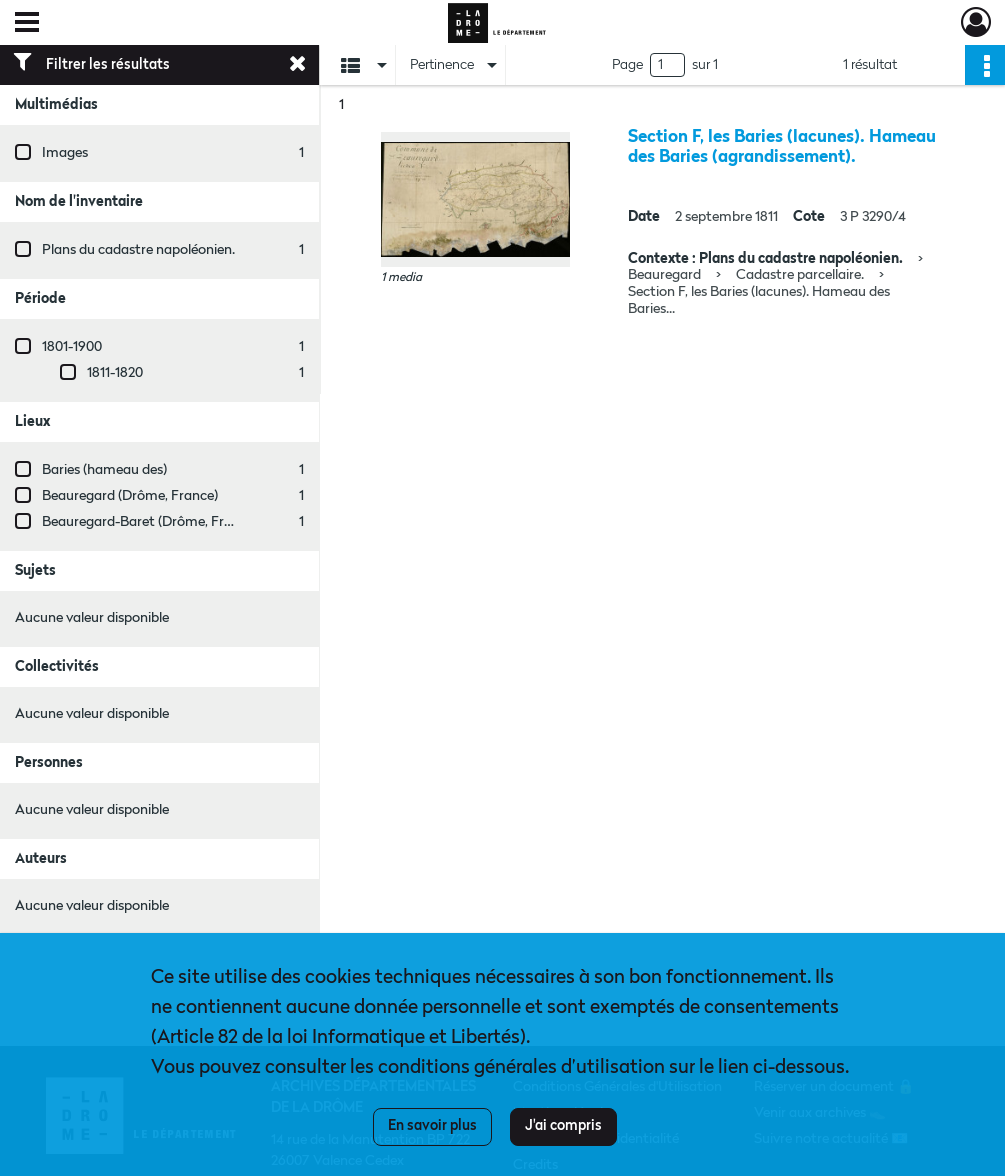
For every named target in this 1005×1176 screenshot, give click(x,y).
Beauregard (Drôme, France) (130, 496)
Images (65, 153)
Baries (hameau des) (104, 470)
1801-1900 (72, 347)
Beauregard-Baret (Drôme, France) (150, 522)
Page (627, 65)
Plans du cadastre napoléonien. (138, 250)
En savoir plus (432, 1126)
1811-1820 (115, 373)
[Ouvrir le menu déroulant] (27, 24)
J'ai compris (563, 1126)
